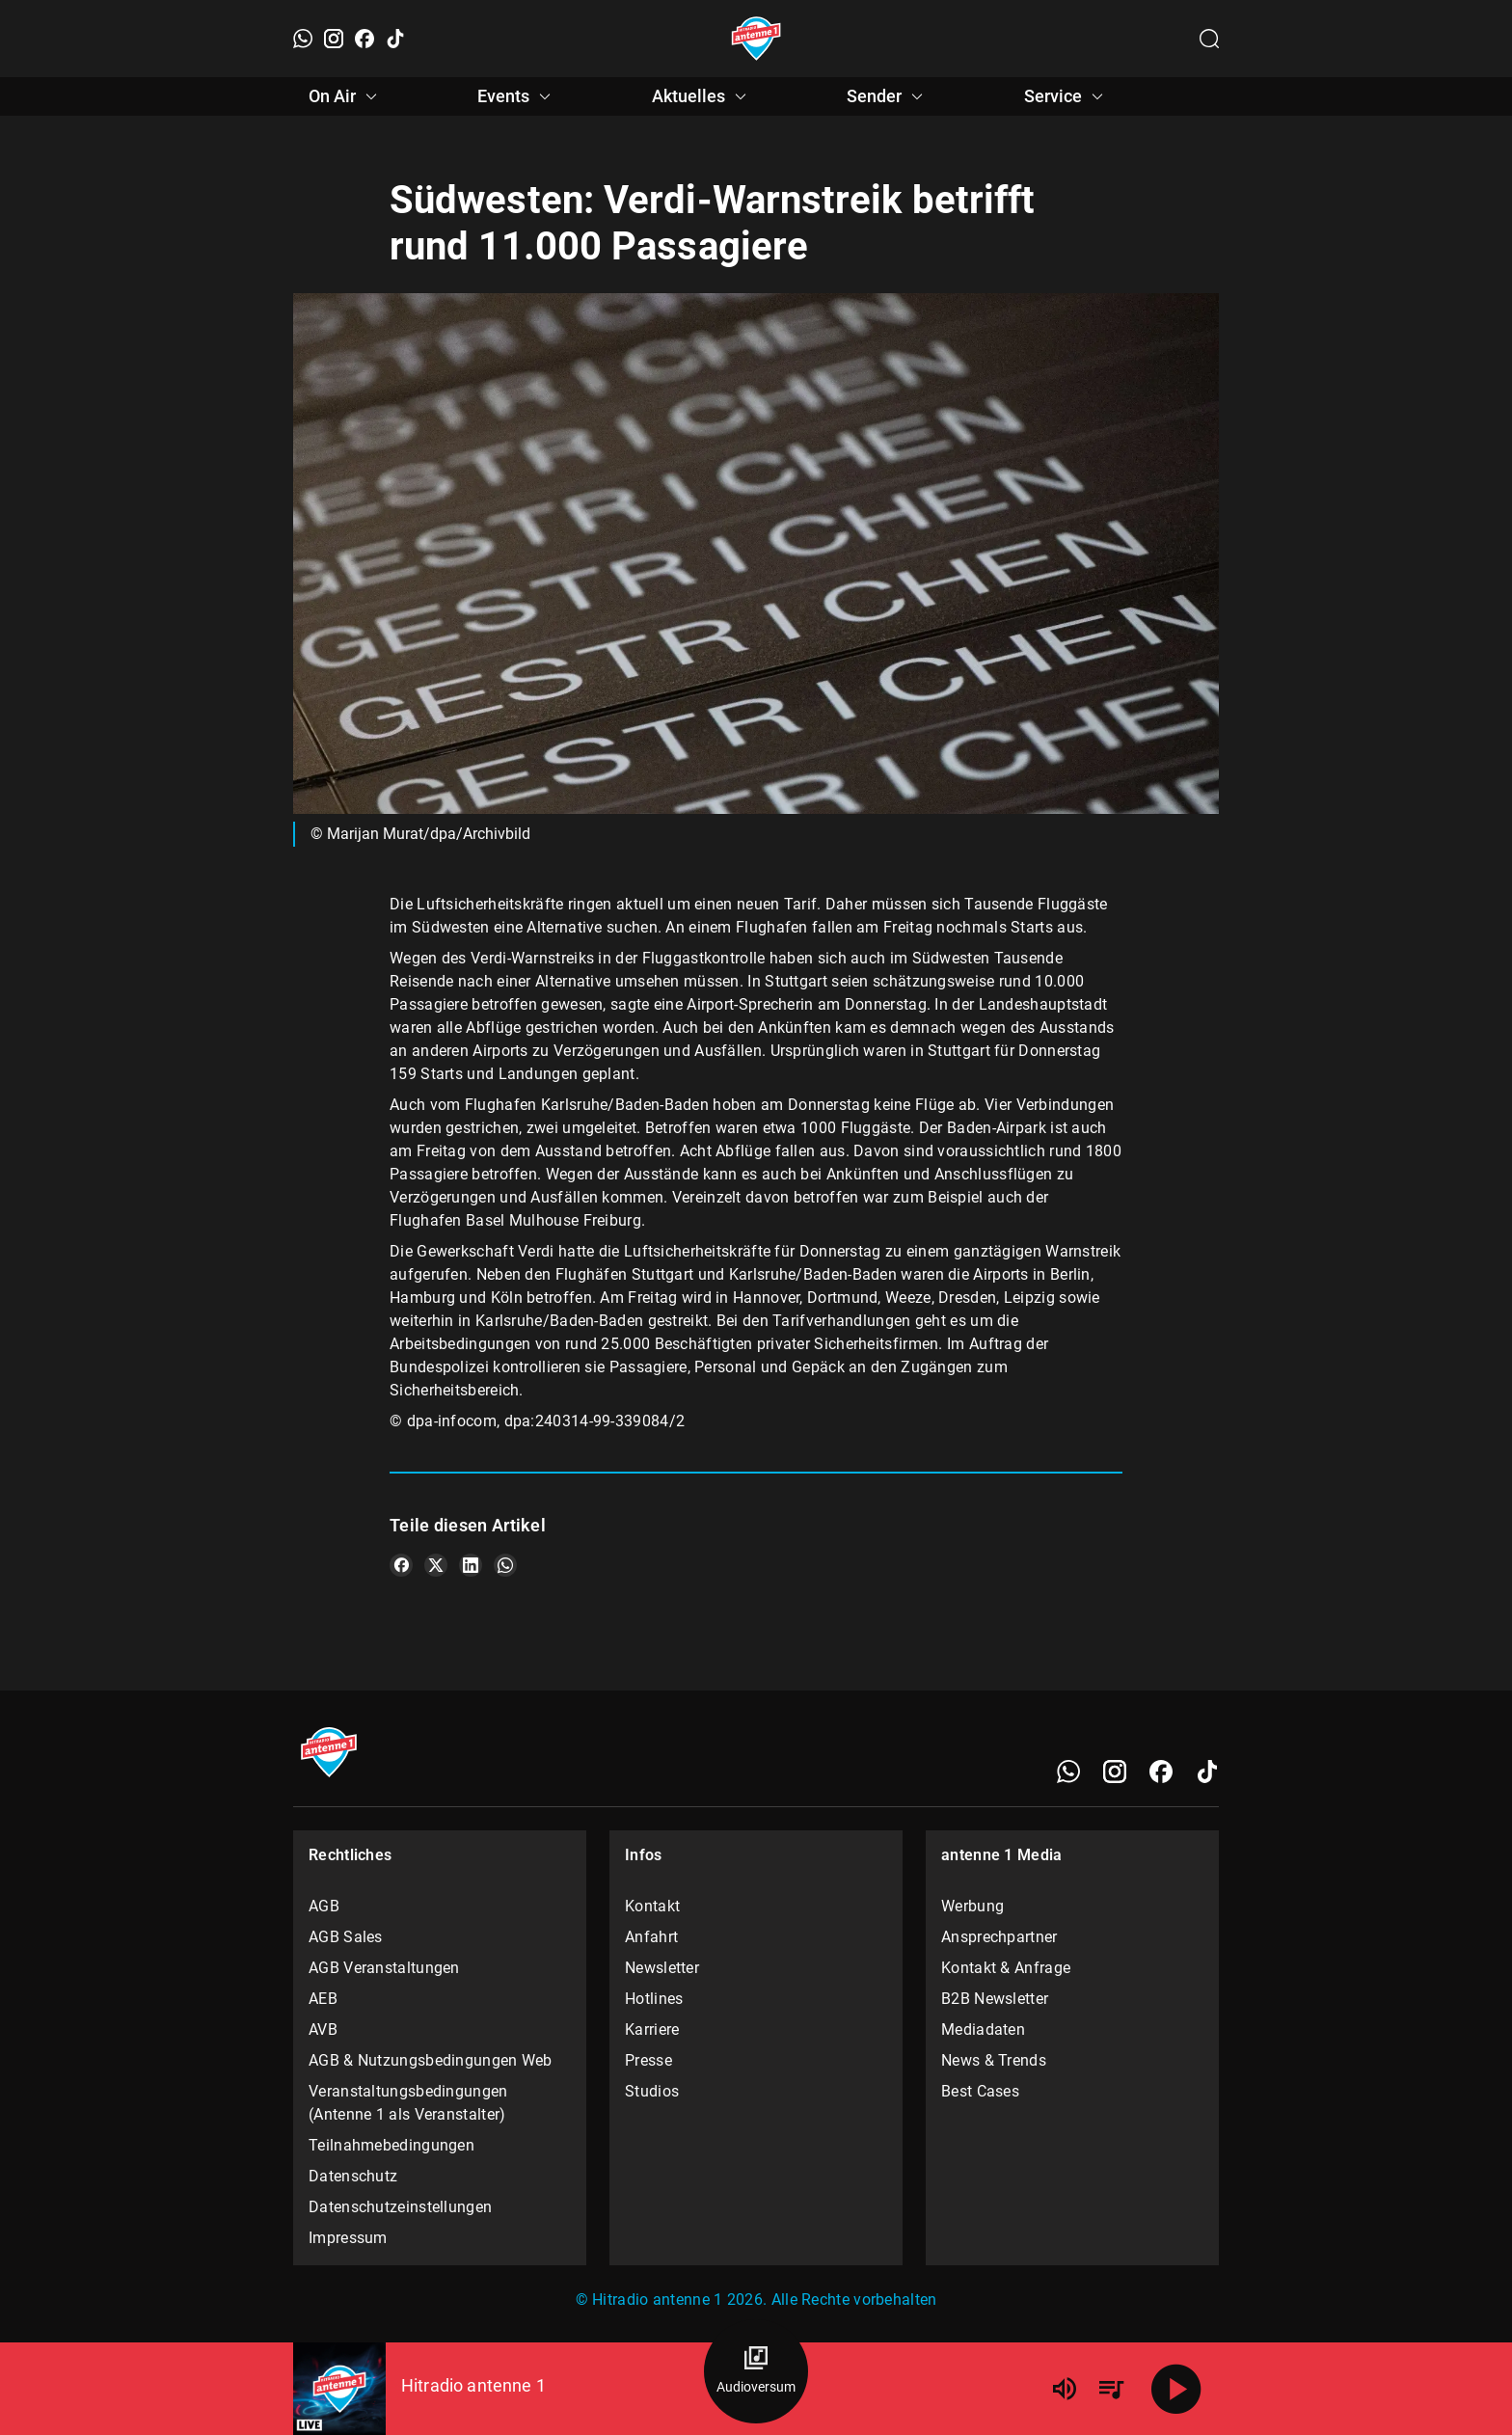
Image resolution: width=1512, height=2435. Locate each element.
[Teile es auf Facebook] (401, 1565)
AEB (323, 1998)
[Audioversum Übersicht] (756, 2371)
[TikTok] (395, 38)
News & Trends (993, 2060)
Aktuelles (702, 96)
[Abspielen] (1176, 2389)
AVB (323, 2029)
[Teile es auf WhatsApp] (505, 1565)
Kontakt (652, 1906)
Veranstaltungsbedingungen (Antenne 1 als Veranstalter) (408, 2103)
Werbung (972, 1906)
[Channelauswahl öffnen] (1209, 38)
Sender (888, 96)
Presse (648, 2060)
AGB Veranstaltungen (384, 1968)
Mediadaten (983, 2029)
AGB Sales (346, 1937)
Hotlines (654, 1998)
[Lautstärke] (1064, 2388)
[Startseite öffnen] (756, 39)
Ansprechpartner (999, 1937)
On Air (346, 96)
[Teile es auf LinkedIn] (470, 1565)
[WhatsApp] (302, 38)
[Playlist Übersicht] (1110, 2388)
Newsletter (662, 1968)
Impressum (348, 2238)
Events (516, 96)
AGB (324, 1906)
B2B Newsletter (994, 1998)
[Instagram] (333, 38)
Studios (652, 2091)
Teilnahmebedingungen (391, 2145)
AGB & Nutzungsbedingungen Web (431, 2060)
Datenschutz (353, 2176)
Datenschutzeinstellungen (400, 2207)
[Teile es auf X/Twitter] (435, 1565)
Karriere (652, 2029)
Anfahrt (651, 1937)
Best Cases (980, 2091)
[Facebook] (364, 38)
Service (1066, 96)
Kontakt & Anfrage (1005, 1968)
